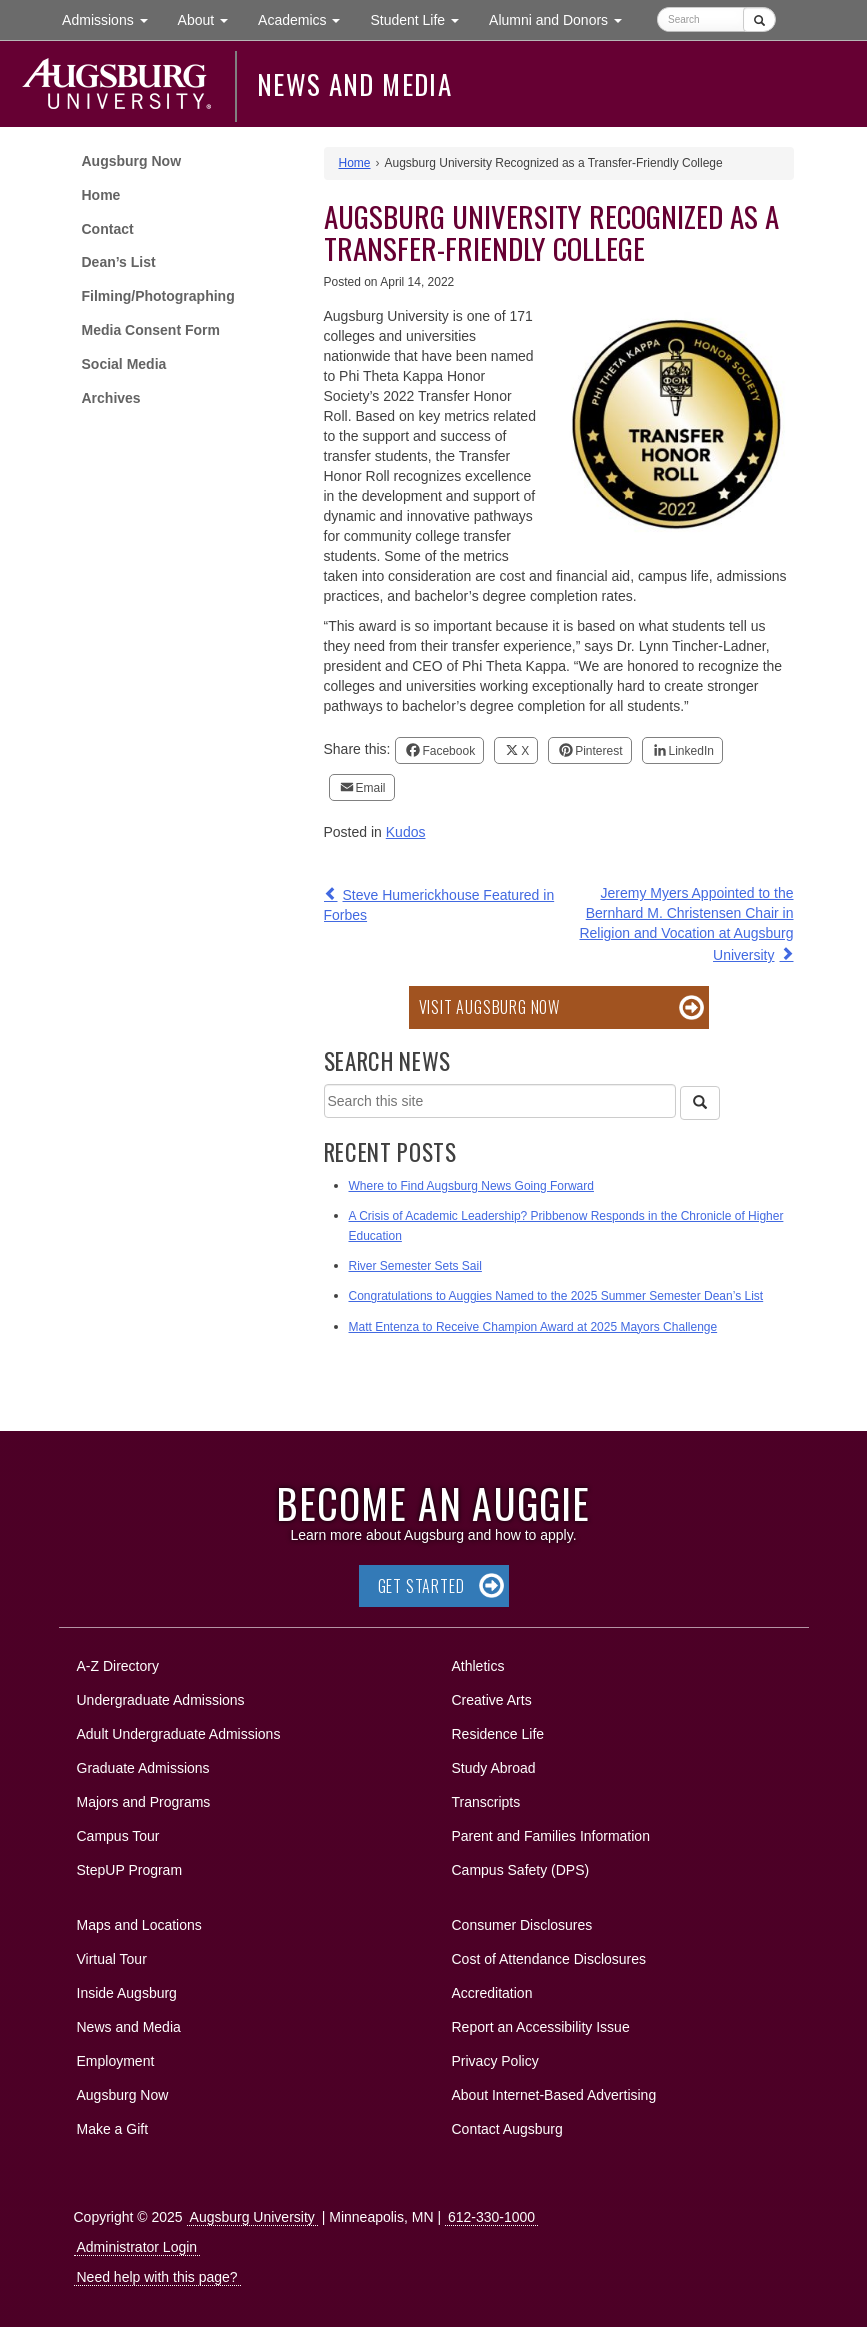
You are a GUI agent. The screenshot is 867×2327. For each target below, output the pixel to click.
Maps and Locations (139, 1925)
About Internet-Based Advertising (554, 2095)
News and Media (354, 84)
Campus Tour (118, 1836)
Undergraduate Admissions (161, 1700)
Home (101, 195)
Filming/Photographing (158, 296)
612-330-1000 (491, 2217)
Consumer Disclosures (522, 1925)
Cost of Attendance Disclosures (549, 1959)
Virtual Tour (112, 1959)
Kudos (406, 832)
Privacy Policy (495, 2061)
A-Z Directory (118, 1666)
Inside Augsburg (127, 1993)
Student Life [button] (422, 18)
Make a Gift (113, 2129)
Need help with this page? (157, 2277)
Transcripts (486, 1802)
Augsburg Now (132, 161)
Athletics (478, 1666)
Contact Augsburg (507, 2129)
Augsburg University (252, 2217)
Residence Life (498, 1734)
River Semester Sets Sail (415, 1266)
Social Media (124, 364)
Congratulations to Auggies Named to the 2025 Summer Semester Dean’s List (556, 1296)
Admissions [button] (112, 18)
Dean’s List (119, 262)
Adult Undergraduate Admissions (179, 1734)
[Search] (700, 1103)
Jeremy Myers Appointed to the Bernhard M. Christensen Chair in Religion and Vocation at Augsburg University (686, 924)
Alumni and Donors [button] (563, 18)
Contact (108, 229)
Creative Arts (492, 1700)
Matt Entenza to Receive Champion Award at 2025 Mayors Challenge (533, 1327)
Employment (116, 2061)
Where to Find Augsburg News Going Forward (471, 1186)
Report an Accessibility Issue (541, 2027)
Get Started (421, 1586)
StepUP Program (130, 1870)
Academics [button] (306, 18)
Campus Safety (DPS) (521, 1870)
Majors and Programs (143, 1798)
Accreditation (492, 1993)
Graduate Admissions (143, 1768)
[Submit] (759, 19)
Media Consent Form (151, 330)
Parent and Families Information (551, 1836)
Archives (111, 398)
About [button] (210, 24)
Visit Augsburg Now (489, 1007)
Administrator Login (137, 2247)
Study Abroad (494, 1768)
